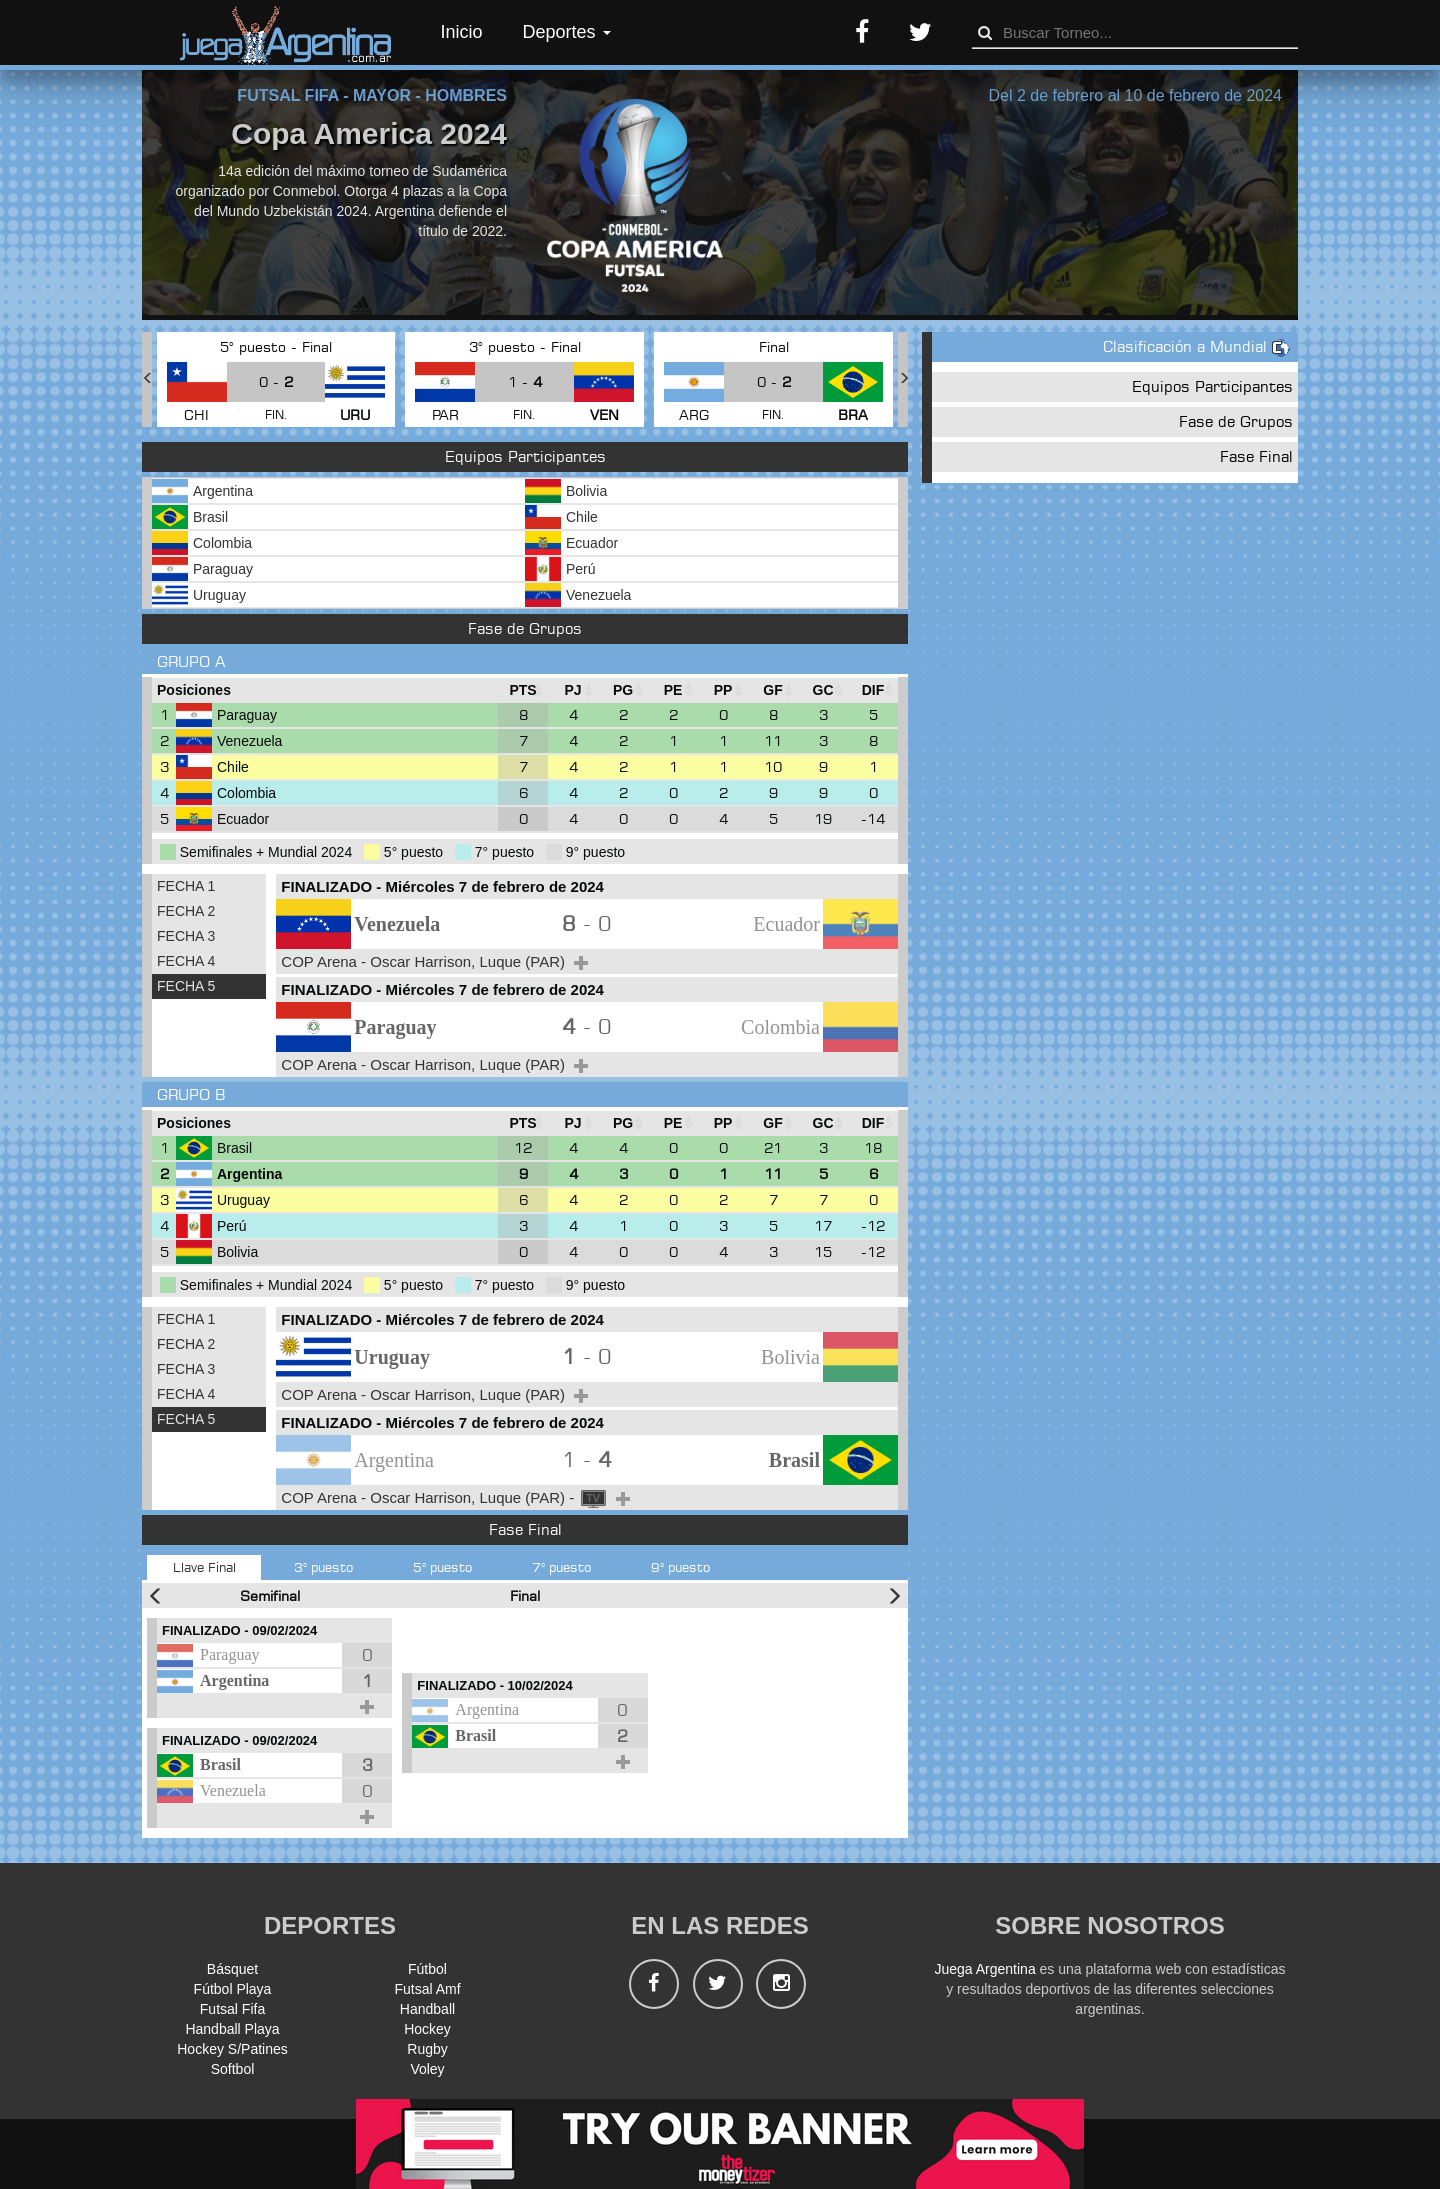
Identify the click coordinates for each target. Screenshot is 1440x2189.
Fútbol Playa (233, 1989)
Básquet (232, 1969)
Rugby (427, 2049)
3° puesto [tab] (323, 1567)
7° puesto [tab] (561, 1567)
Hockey (427, 2029)
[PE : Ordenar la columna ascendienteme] (673, 690)
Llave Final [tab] (204, 1567)
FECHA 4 (186, 961)
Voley (427, 2069)
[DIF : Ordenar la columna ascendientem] (873, 690)
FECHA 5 (186, 986)
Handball (427, 2009)
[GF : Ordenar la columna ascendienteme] (773, 690)
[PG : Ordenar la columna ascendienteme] (623, 690)
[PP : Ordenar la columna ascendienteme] (723, 690)
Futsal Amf (427, 1989)
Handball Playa (232, 2029)
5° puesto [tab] (442, 1567)
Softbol (233, 2069)
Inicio (462, 32)
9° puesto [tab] (680, 1567)
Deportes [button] (567, 32)
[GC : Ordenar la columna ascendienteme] (823, 690)
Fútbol (427, 1969)
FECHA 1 (186, 886)
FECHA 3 (186, 936)
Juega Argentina (984, 1969)
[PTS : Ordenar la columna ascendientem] (523, 690)
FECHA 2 (186, 911)
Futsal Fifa (232, 2009)
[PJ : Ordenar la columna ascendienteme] (573, 690)
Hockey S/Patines (232, 2049)
